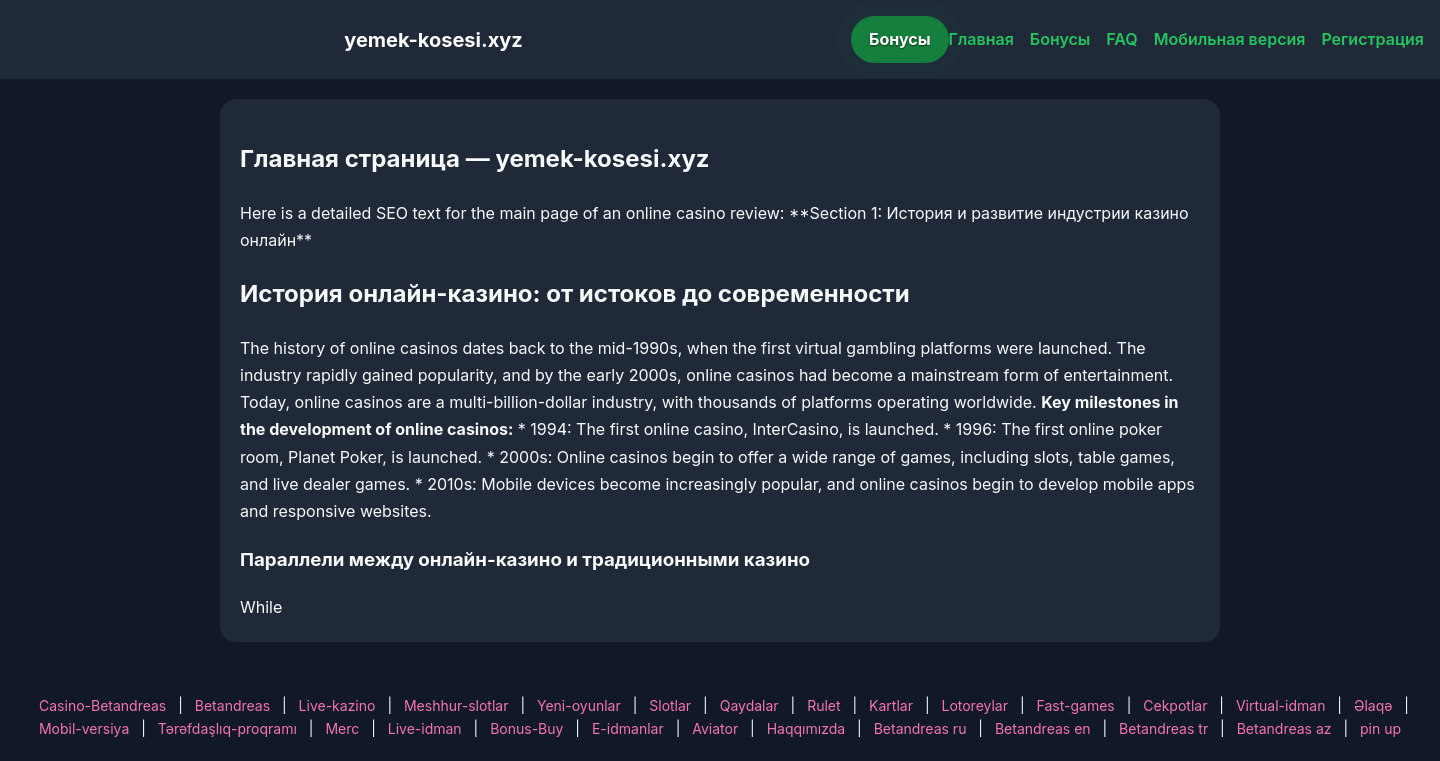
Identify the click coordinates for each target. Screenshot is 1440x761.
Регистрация (1372, 39)
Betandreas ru (920, 728)
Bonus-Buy (526, 728)
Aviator (715, 728)
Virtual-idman (1280, 705)
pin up (1380, 728)
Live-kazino (337, 705)
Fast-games (1076, 705)
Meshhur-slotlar (456, 705)
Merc (342, 728)
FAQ (1121, 39)
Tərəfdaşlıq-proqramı (227, 728)
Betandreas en (1043, 728)
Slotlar (670, 705)
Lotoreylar (974, 705)
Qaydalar (749, 705)
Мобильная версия (1230, 39)
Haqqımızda (806, 728)
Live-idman (425, 728)
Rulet (823, 705)
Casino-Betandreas (102, 705)
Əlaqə (1373, 705)
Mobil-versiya (84, 728)
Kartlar (891, 705)
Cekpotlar (1175, 705)
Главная (981, 39)
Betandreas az (1284, 728)
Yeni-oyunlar (579, 705)
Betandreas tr (1163, 728)
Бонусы (900, 39)
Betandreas (232, 705)
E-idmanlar (628, 728)
